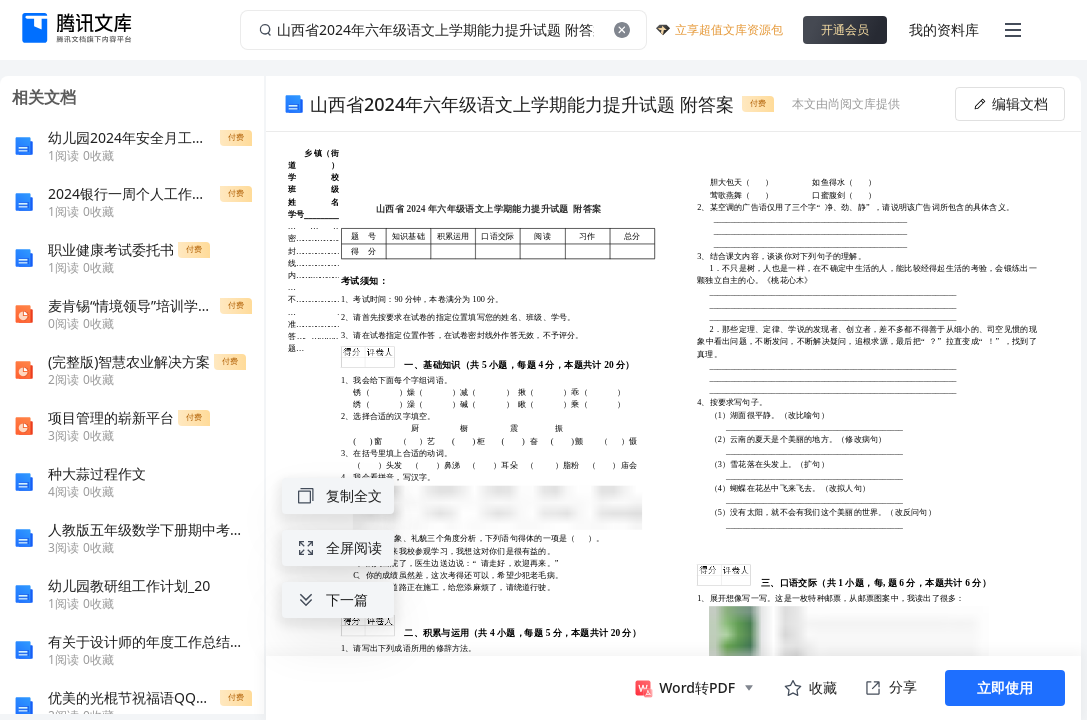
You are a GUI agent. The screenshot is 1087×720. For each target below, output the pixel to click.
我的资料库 (944, 29)
